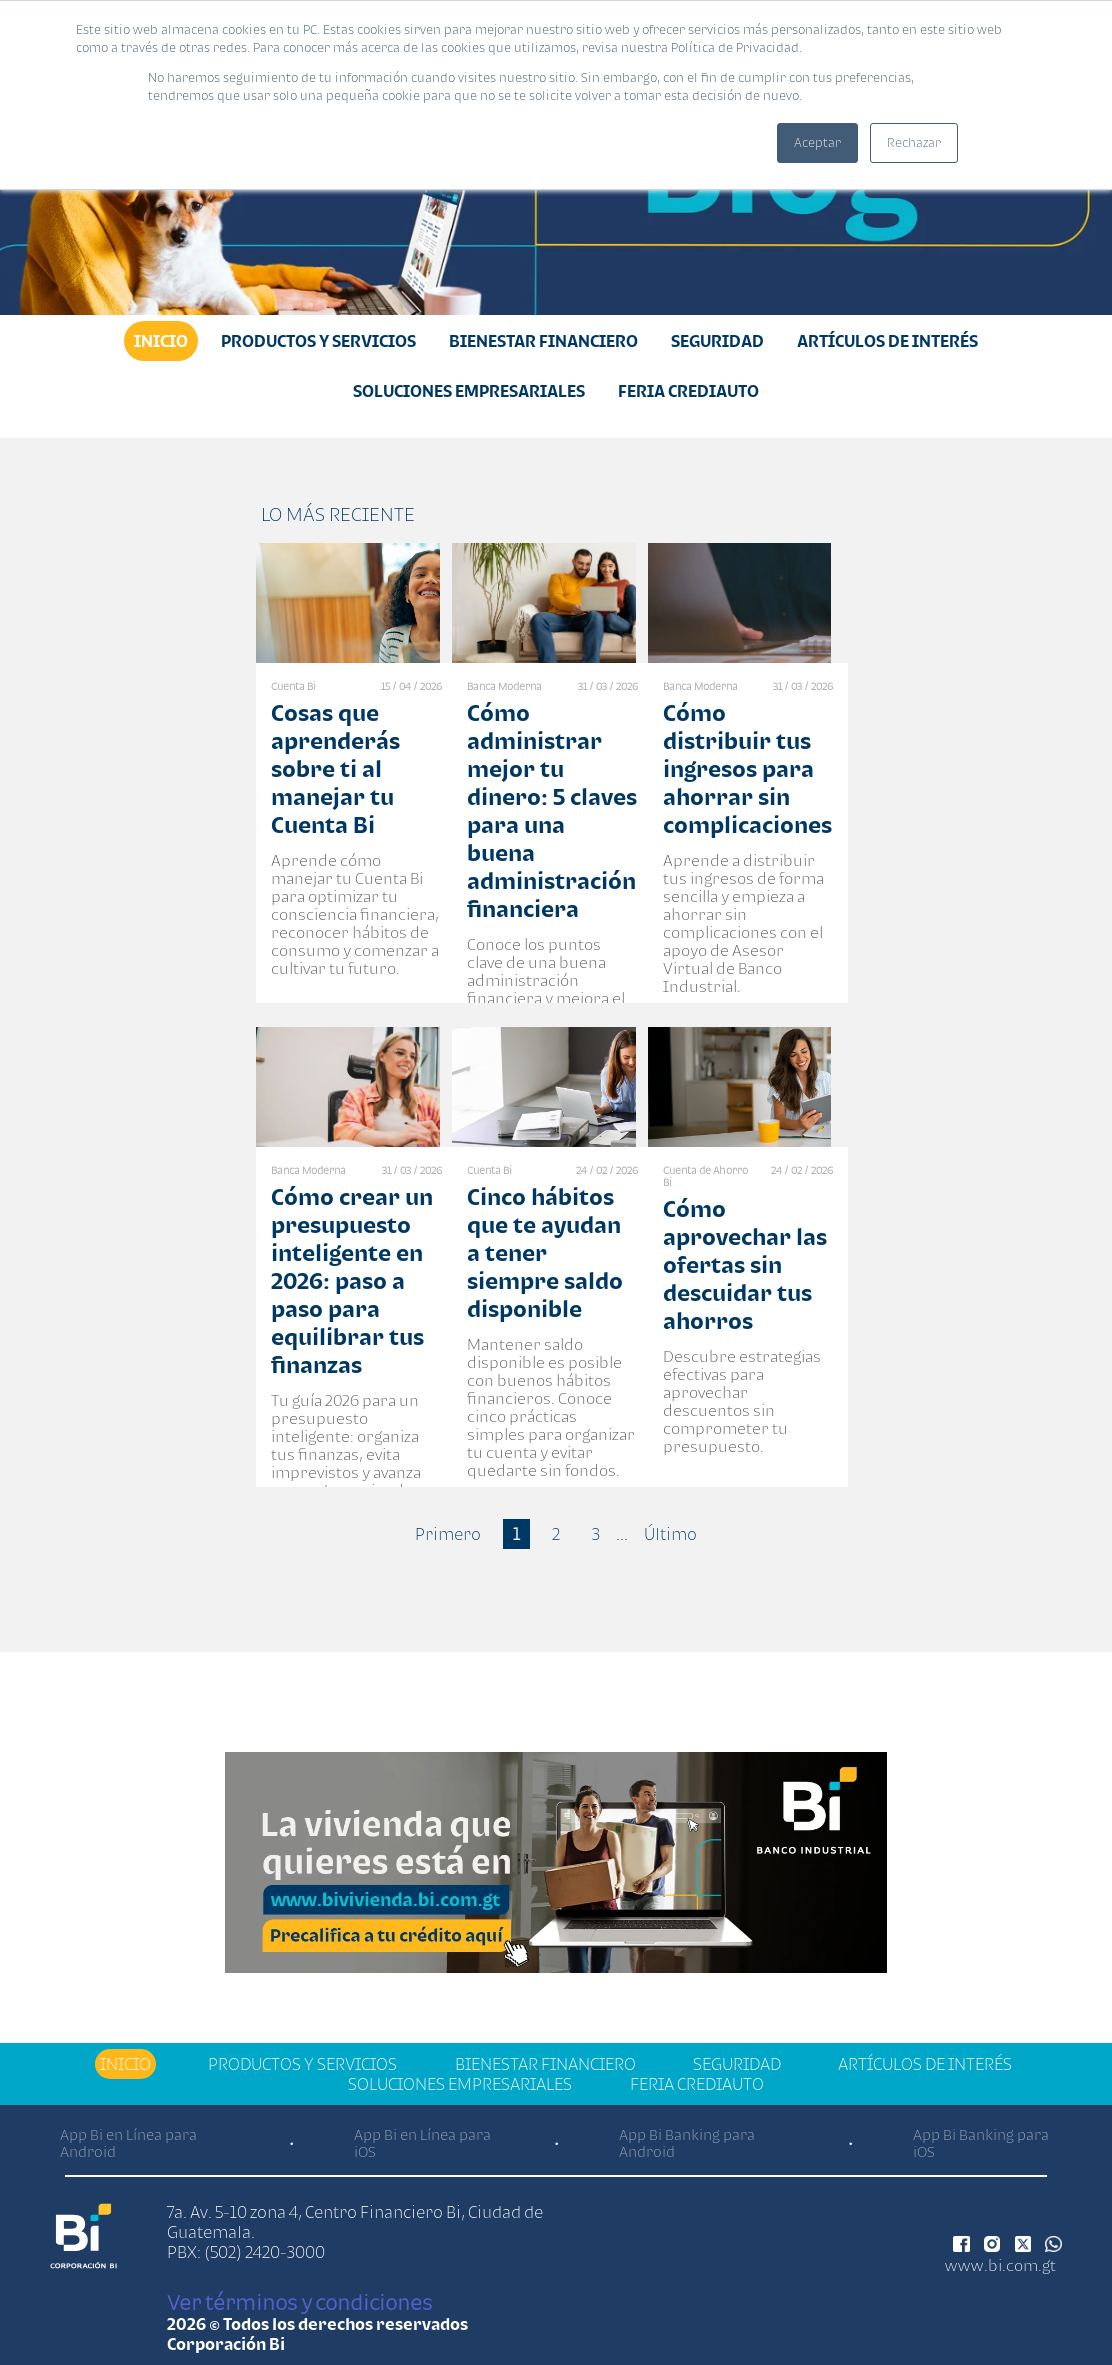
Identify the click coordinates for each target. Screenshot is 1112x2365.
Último (670, 1534)
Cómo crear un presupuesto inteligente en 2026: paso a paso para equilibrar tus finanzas (352, 1280)
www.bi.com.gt (1000, 2265)
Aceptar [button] (817, 142)
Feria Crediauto (688, 391)
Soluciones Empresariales (469, 391)
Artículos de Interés (887, 341)
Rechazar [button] (914, 142)
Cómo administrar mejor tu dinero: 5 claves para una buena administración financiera (552, 810)
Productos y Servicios (318, 341)
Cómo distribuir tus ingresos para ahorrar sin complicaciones (747, 768)
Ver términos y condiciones (299, 2302)
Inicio (161, 341)
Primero (448, 1534)
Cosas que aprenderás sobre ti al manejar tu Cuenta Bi (335, 768)
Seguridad (717, 341)
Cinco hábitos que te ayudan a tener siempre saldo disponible (545, 1252)
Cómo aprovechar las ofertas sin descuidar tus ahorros (745, 1264)
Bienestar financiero (543, 341)
